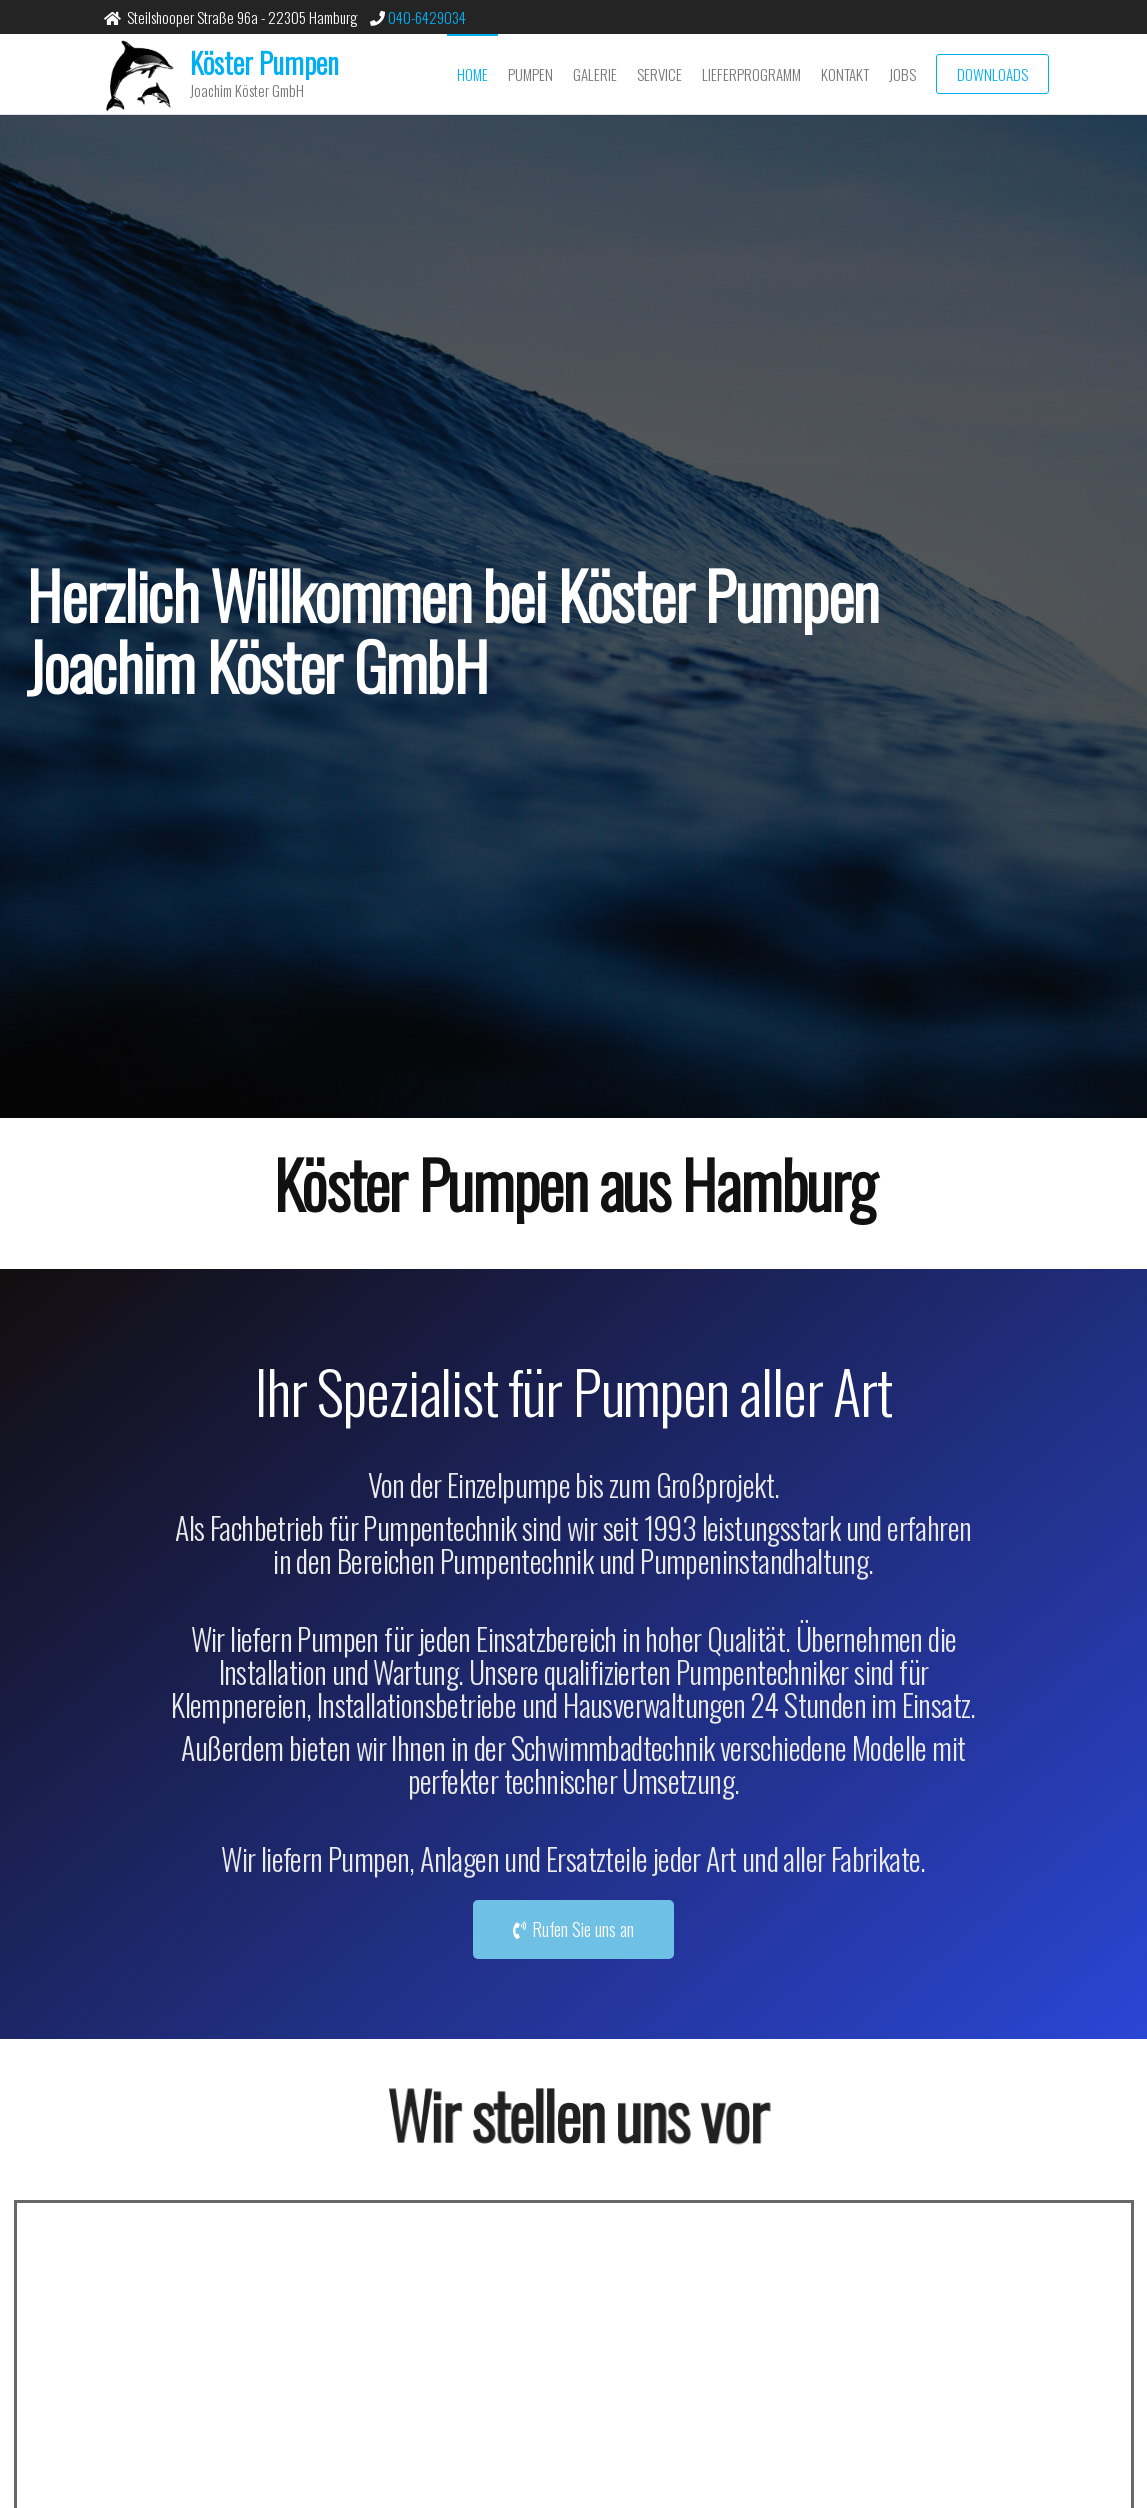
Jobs (902, 74)
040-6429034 (425, 17)
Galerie (595, 74)
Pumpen (530, 74)
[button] (573, 1929)
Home (472, 74)
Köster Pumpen (264, 62)
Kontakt (845, 74)
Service (659, 74)
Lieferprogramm (751, 74)
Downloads (992, 74)
